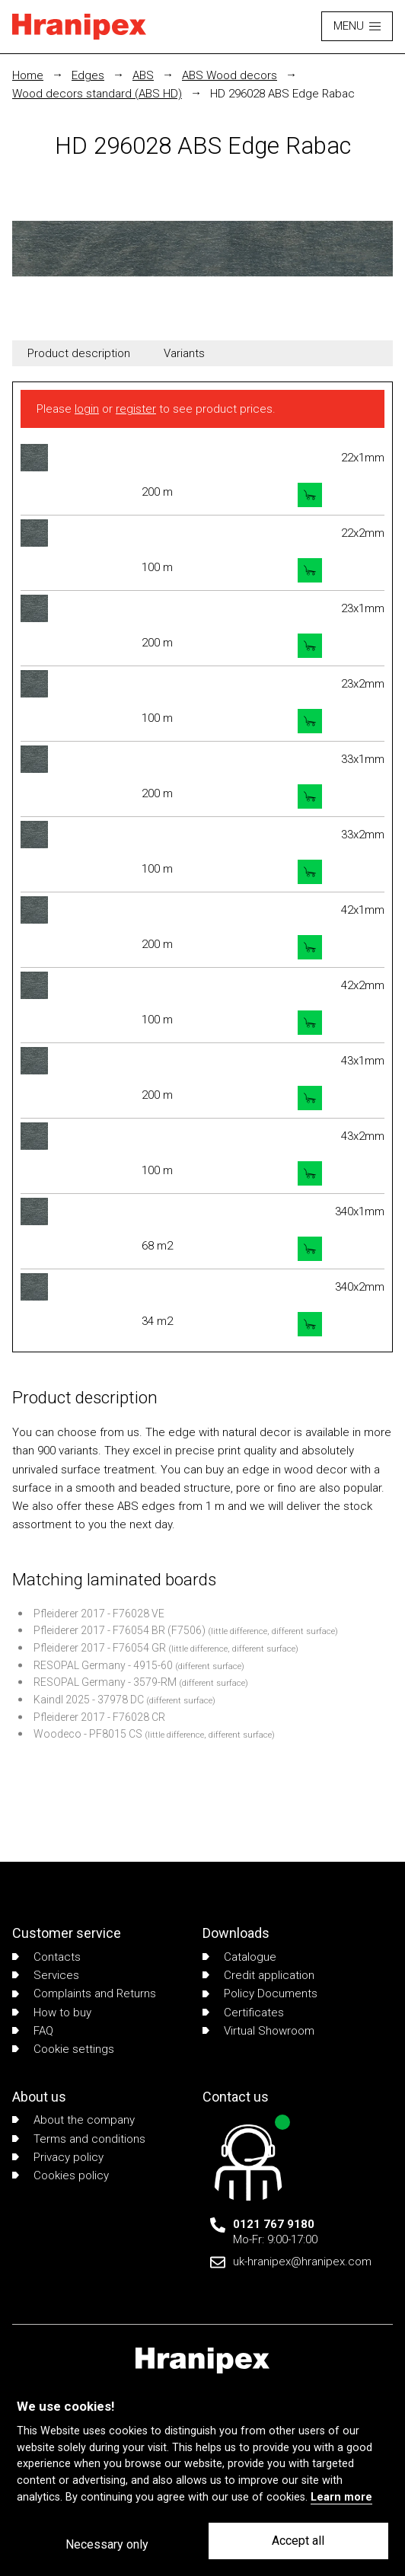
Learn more (341, 2497)
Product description (78, 353)
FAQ (32, 2031)
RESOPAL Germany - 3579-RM (105, 1682)
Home (27, 75)
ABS (143, 75)
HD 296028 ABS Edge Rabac (282, 94)
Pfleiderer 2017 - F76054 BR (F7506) (119, 1630)
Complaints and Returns (84, 1993)
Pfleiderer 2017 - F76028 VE (98, 1613)
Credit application (258, 1975)
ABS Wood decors (229, 75)
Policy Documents (259, 1993)
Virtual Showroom (258, 2031)
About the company (73, 2120)
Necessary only (106, 2544)
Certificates (243, 2012)
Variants (184, 353)
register (136, 409)
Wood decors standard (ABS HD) (97, 94)
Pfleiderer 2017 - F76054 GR (99, 1648)
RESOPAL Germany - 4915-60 (103, 1665)
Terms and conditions (78, 2139)
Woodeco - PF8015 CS (87, 1734)
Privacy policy (58, 2157)
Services (45, 1975)
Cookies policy (60, 2175)
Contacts (46, 1957)
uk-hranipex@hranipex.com (302, 2261)
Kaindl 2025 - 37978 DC (88, 1699)
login (87, 409)
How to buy (51, 2012)
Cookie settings (63, 2049)
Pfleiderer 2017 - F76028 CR (99, 1717)
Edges (88, 75)
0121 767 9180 (273, 2224)
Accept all (298, 2540)
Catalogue (239, 1957)
